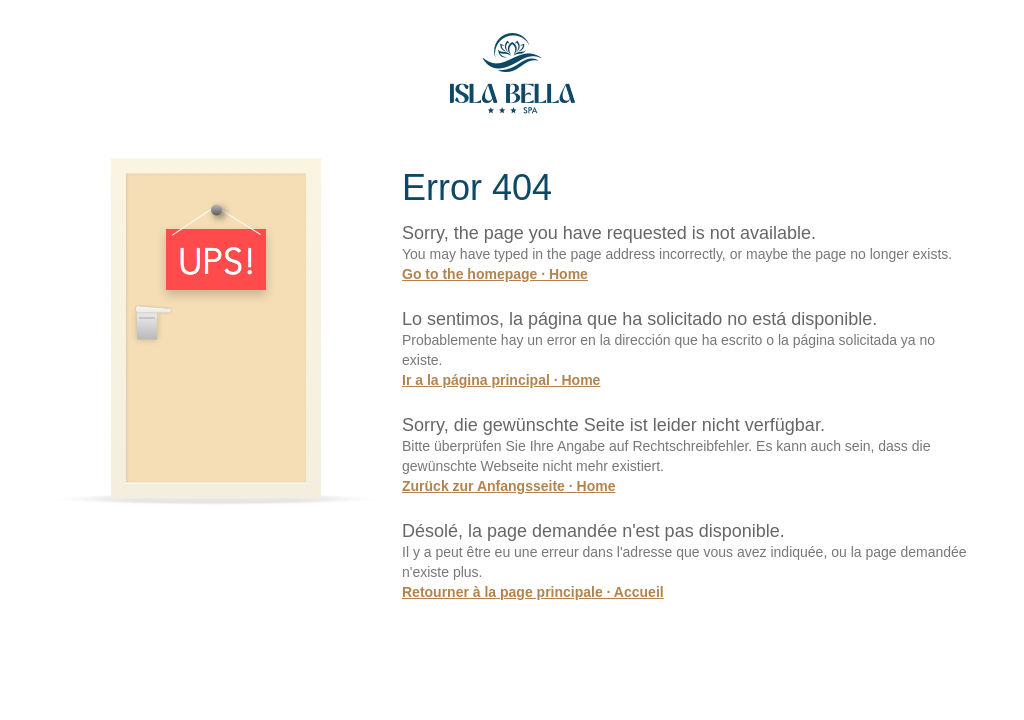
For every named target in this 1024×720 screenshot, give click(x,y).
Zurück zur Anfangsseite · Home (508, 486)
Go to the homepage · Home (495, 274)
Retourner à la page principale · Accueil (533, 592)
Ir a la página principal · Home (501, 380)
